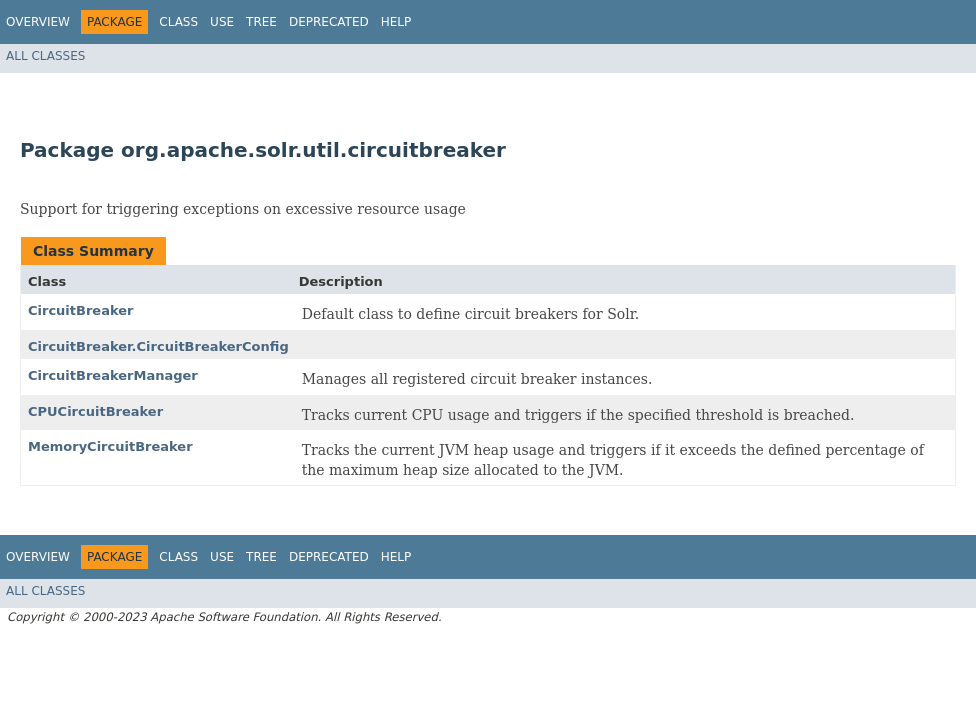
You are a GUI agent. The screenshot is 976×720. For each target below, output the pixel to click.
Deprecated (329, 22)
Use (222, 22)
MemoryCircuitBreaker (110, 446)
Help (396, 22)
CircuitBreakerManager (113, 375)
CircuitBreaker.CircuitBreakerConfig (158, 346)
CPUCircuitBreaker (95, 411)
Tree (261, 22)
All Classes (45, 56)
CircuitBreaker (80, 310)
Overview (38, 22)
